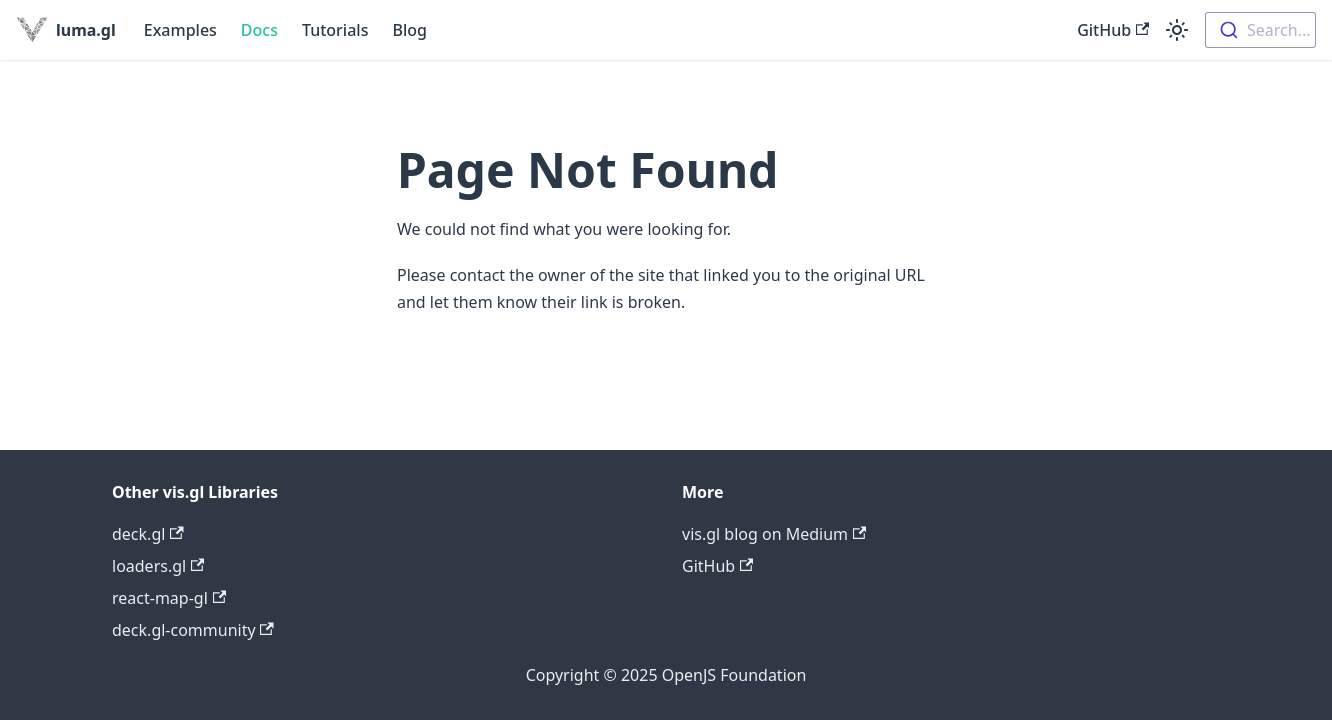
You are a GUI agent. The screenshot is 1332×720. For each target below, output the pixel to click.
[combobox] (1260, 30)
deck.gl (148, 534)
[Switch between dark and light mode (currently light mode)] (1177, 30)
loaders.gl (158, 566)
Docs (259, 30)
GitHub (1113, 30)
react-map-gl (169, 598)
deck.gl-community (193, 630)
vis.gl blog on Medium (774, 534)
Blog (409, 30)
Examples (180, 30)
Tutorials (335, 30)
